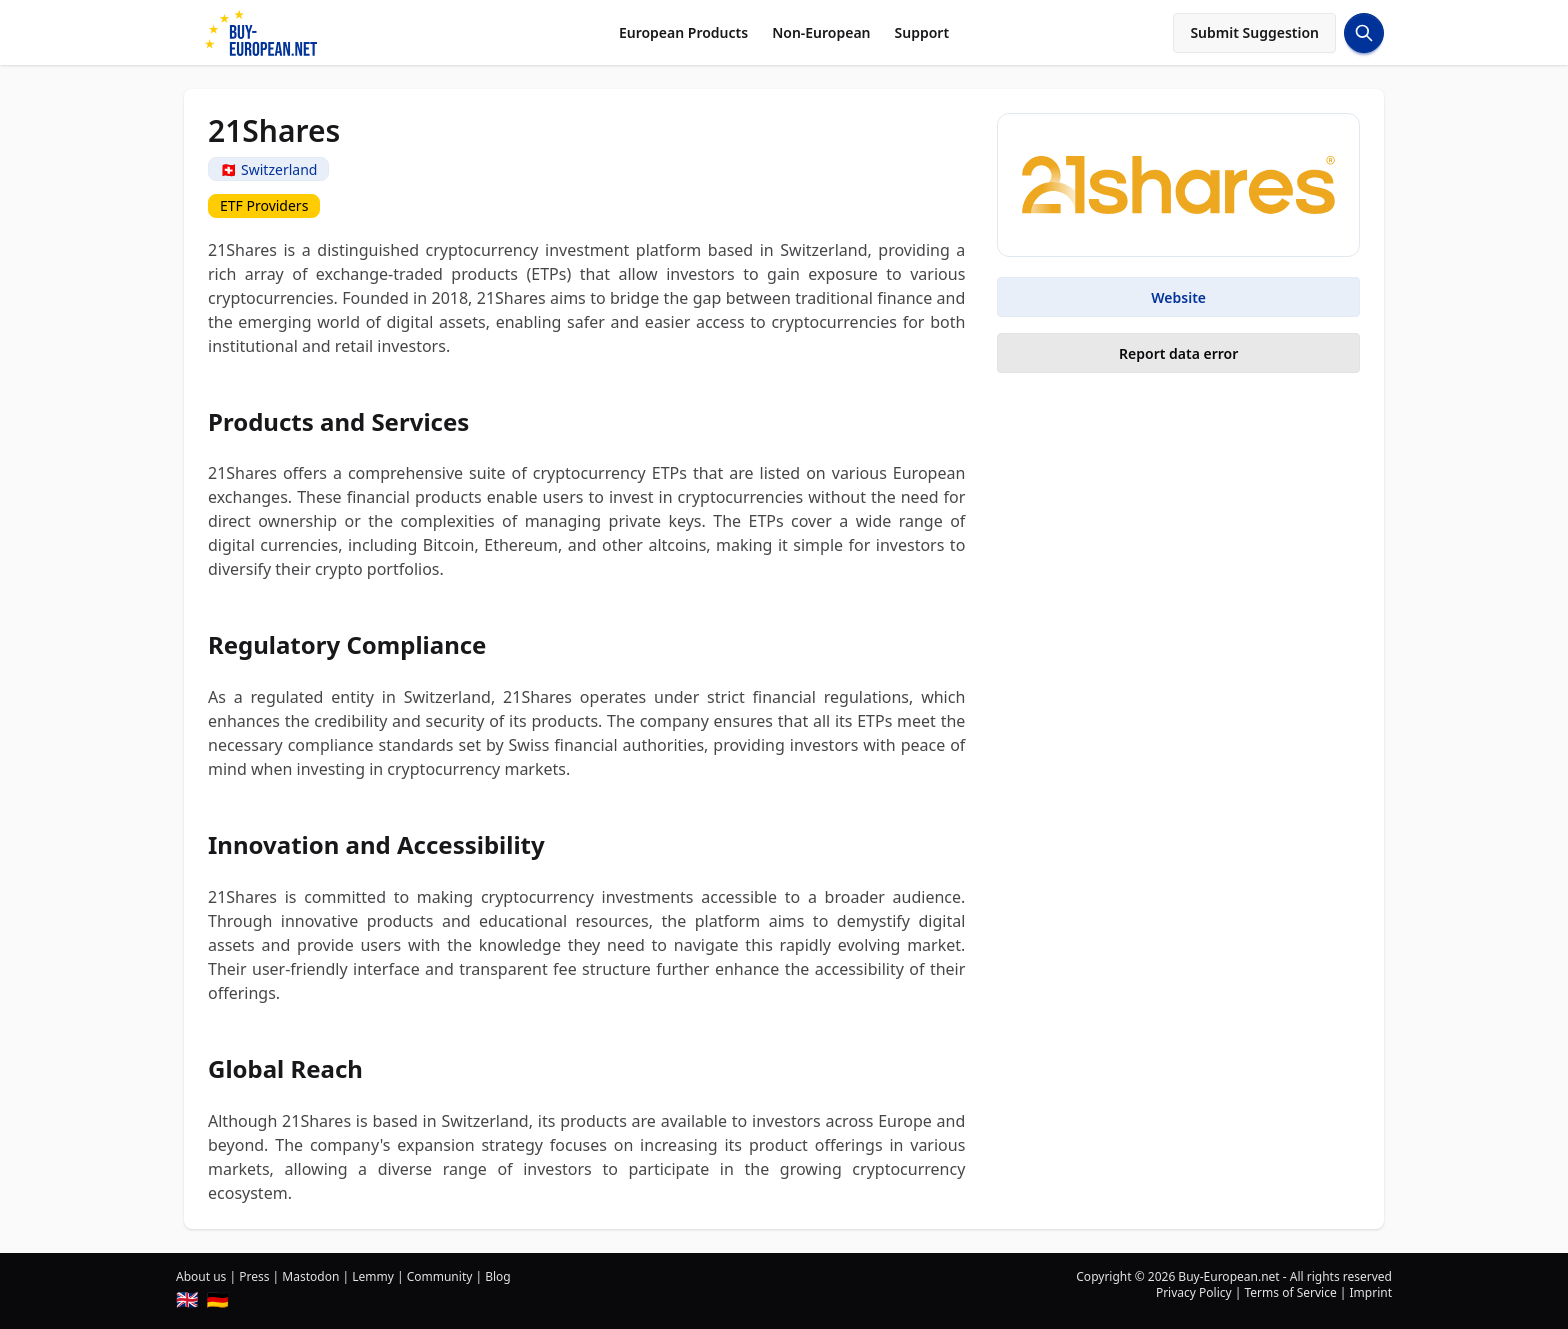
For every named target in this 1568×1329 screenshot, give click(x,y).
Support (922, 32)
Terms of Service (1290, 1292)
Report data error (1178, 353)
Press (254, 1276)
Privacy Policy (1194, 1292)
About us (201, 1276)
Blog (498, 1276)
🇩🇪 (217, 1299)
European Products (683, 32)
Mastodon (310, 1276)
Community (440, 1276)
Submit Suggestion (1254, 32)
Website (1178, 297)
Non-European (821, 32)
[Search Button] (1364, 33)
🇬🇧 (187, 1299)
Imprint (1371, 1292)
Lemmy (373, 1276)
